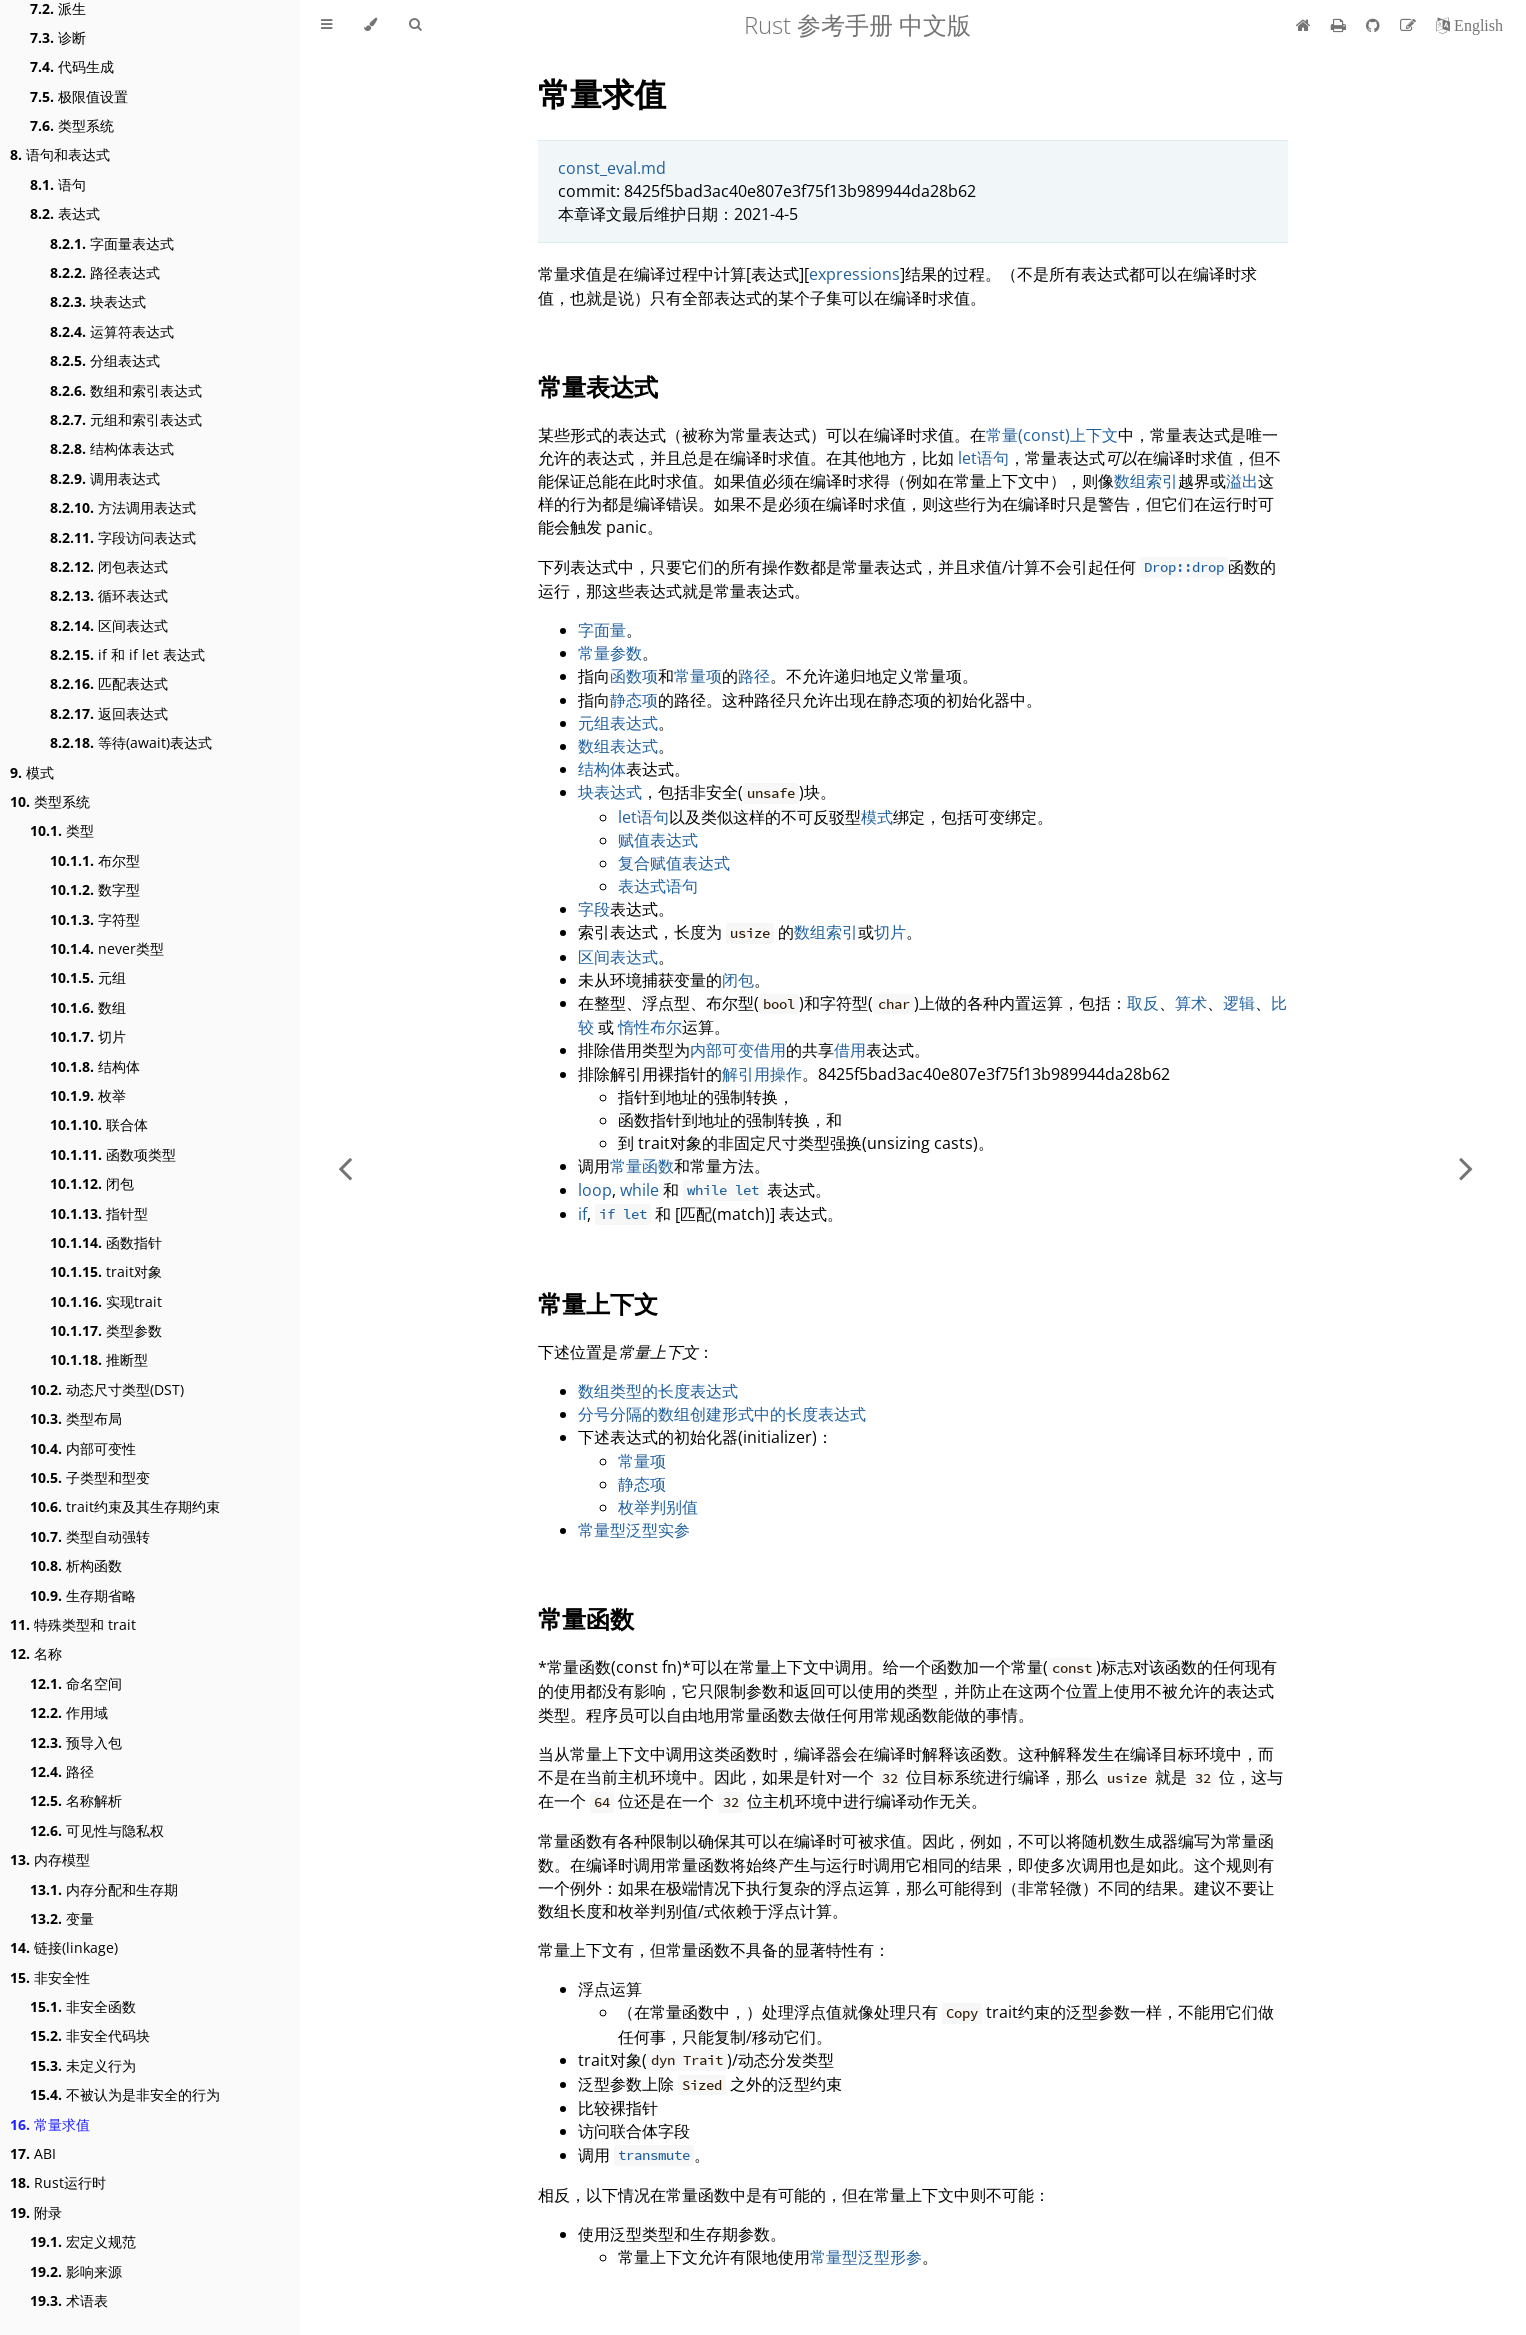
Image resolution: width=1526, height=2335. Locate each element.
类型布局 (76, 1418)
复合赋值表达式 (674, 863)
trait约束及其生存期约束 (125, 1506)
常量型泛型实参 (634, 1530)
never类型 (107, 948)
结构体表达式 (112, 448)
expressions (854, 274)
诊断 (58, 37)
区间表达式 (109, 625)
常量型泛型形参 (866, 2257)
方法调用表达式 (123, 507)
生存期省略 (83, 1595)
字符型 (95, 919)
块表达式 (98, 301)
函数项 (634, 676)
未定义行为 (83, 2065)
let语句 (983, 458)
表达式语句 (658, 886)
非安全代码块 (90, 2035)
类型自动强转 (90, 1536)
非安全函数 (83, 2006)
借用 (850, 1050)
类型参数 (106, 1330)
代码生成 (72, 66)
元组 (88, 977)
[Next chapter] (1466, 1167)
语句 (58, 184)
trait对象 (106, 1271)
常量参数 (610, 653)
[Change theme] (370, 25)
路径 (62, 1771)
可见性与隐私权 (97, 1830)
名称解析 (76, 1800)
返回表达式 (109, 713)
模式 (32, 772)
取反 (1143, 1003)
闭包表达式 (109, 566)
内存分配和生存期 (104, 1889)
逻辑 (1239, 1003)
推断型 (99, 1359)
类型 (62, 830)
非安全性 (50, 1977)
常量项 (698, 676)
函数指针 (106, 1242)
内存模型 (50, 1859)
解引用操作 (762, 1074)
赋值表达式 (658, 840)
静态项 (634, 700)
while (639, 1190)
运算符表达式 (112, 331)
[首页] (1303, 25)
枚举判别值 (658, 1507)
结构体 (95, 1066)
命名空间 (76, 1683)
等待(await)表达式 (131, 742)
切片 (88, 1036)
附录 (36, 2212)
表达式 (65, 213)
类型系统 (72, 125)
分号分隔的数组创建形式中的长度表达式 (722, 1414)
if (582, 1214)
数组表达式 (618, 746)
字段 (594, 909)
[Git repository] (1375, 25)
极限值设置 (79, 96)
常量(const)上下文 (1052, 435)
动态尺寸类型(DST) (107, 1389)
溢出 (1242, 481)
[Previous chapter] (345, 1167)
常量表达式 (598, 386)
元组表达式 (618, 723)
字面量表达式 (112, 243)
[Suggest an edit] (1410, 25)
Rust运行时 (58, 2182)
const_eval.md (612, 168)
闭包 (92, 1183)
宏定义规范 (83, 2241)
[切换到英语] (1469, 25)
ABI (33, 2153)
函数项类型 (113, 1154)
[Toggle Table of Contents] (326, 25)
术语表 (69, 2300)
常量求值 (50, 2124)
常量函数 (642, 1166)
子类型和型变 (90, 1477)
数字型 (95, 889)
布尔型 (95, 860)
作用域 (69, 1712)
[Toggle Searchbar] (415, 25)
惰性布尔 (650, 1027)
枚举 (88, 1095)
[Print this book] (1340, 25)
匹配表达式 (109, 683)
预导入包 (76, 1742)
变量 (62, 1918)
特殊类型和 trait (73, 1624)
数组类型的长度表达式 (658, 1391)
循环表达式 (109, 595)
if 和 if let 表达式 (127, 654)
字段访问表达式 (123, 537)
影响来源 (76, 2271)
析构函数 (76, 1565)
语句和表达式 (60, 154)
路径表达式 (105, 272)
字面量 (602, 630)
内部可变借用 (738, 1050)
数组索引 (1146, 481)
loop (595, 1190)
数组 (88, 1007)
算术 (1191, 1003)
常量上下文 (598, 1303)
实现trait (106, 1301)
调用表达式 (105, 478)
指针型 (99, 1213)
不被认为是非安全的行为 (125, 2094)
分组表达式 (105, 360)
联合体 (99, 1124)
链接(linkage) (64, 1947)
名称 (36, 1653)
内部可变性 (83, 1448)
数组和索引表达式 (126, 390)
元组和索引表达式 (126, 419)
